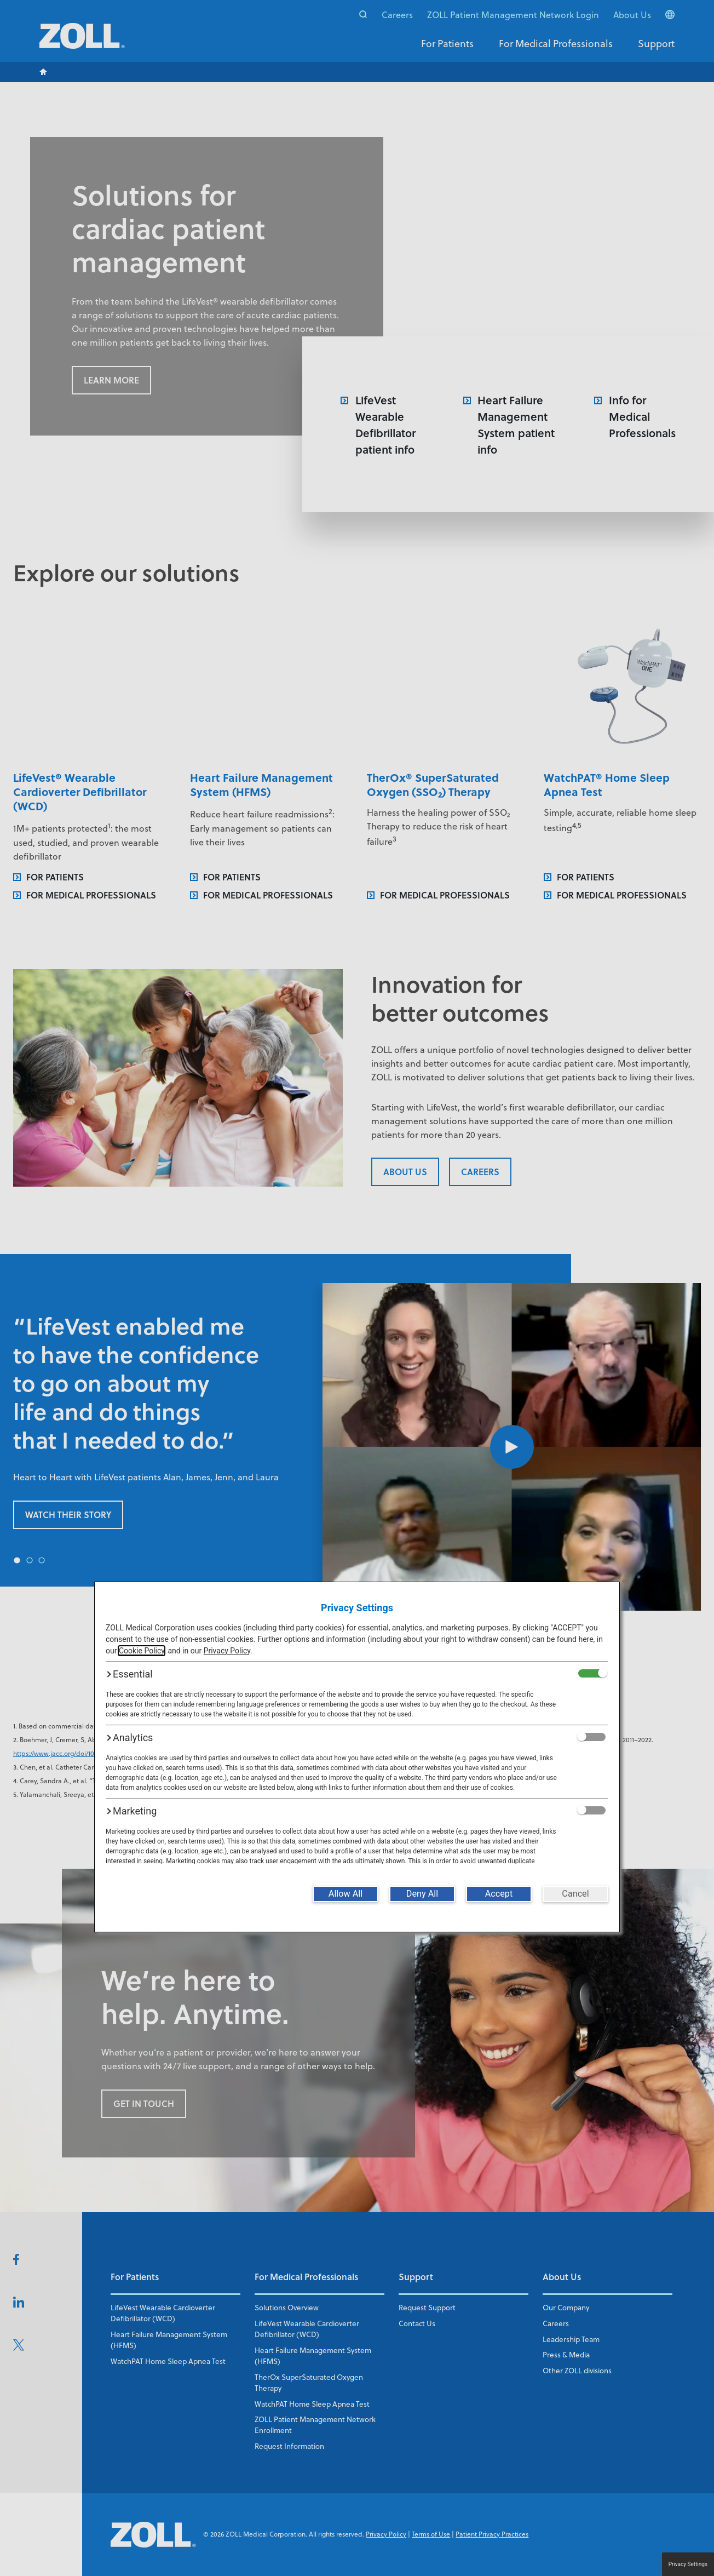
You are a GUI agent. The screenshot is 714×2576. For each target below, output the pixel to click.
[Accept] (499, 1894)
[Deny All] (422, 1894)
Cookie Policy (141, 1650)
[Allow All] (345, 1894)
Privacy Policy (227, 1650)
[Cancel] (575, 1894)
